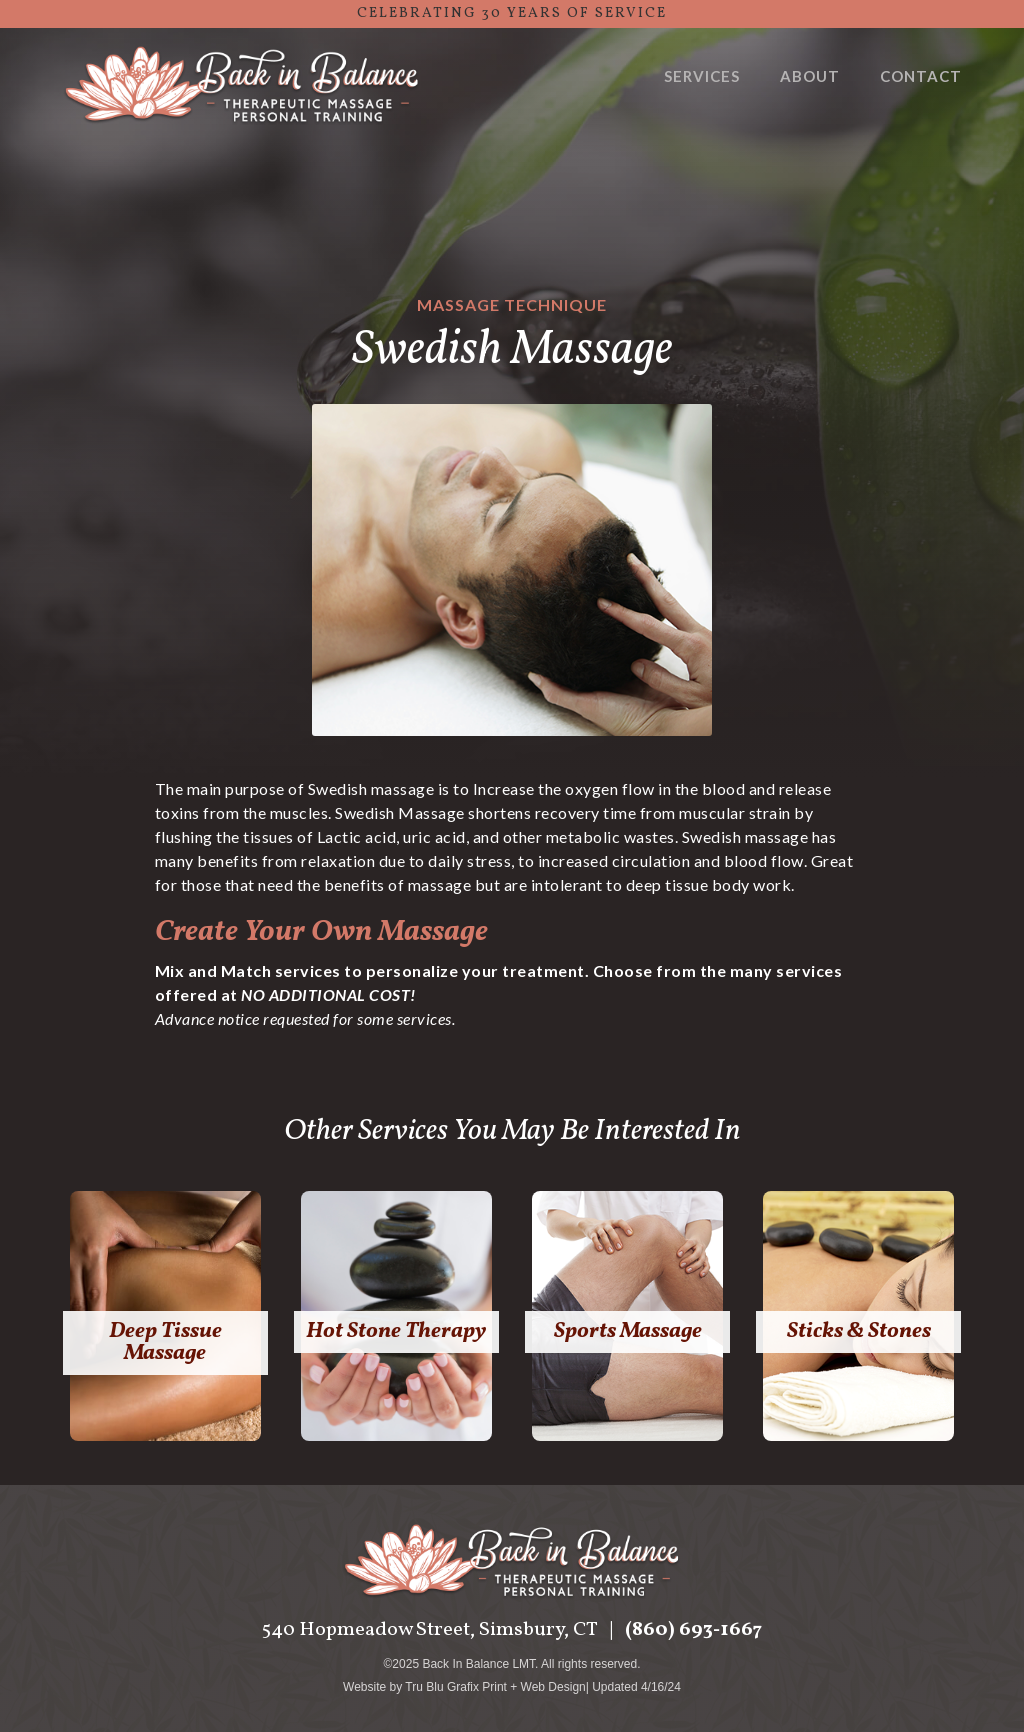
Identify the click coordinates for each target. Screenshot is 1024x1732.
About (810, 76)
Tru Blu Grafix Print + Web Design (495, 1687)
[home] (242, 87)
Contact (921, 76)
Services (702, 76)
